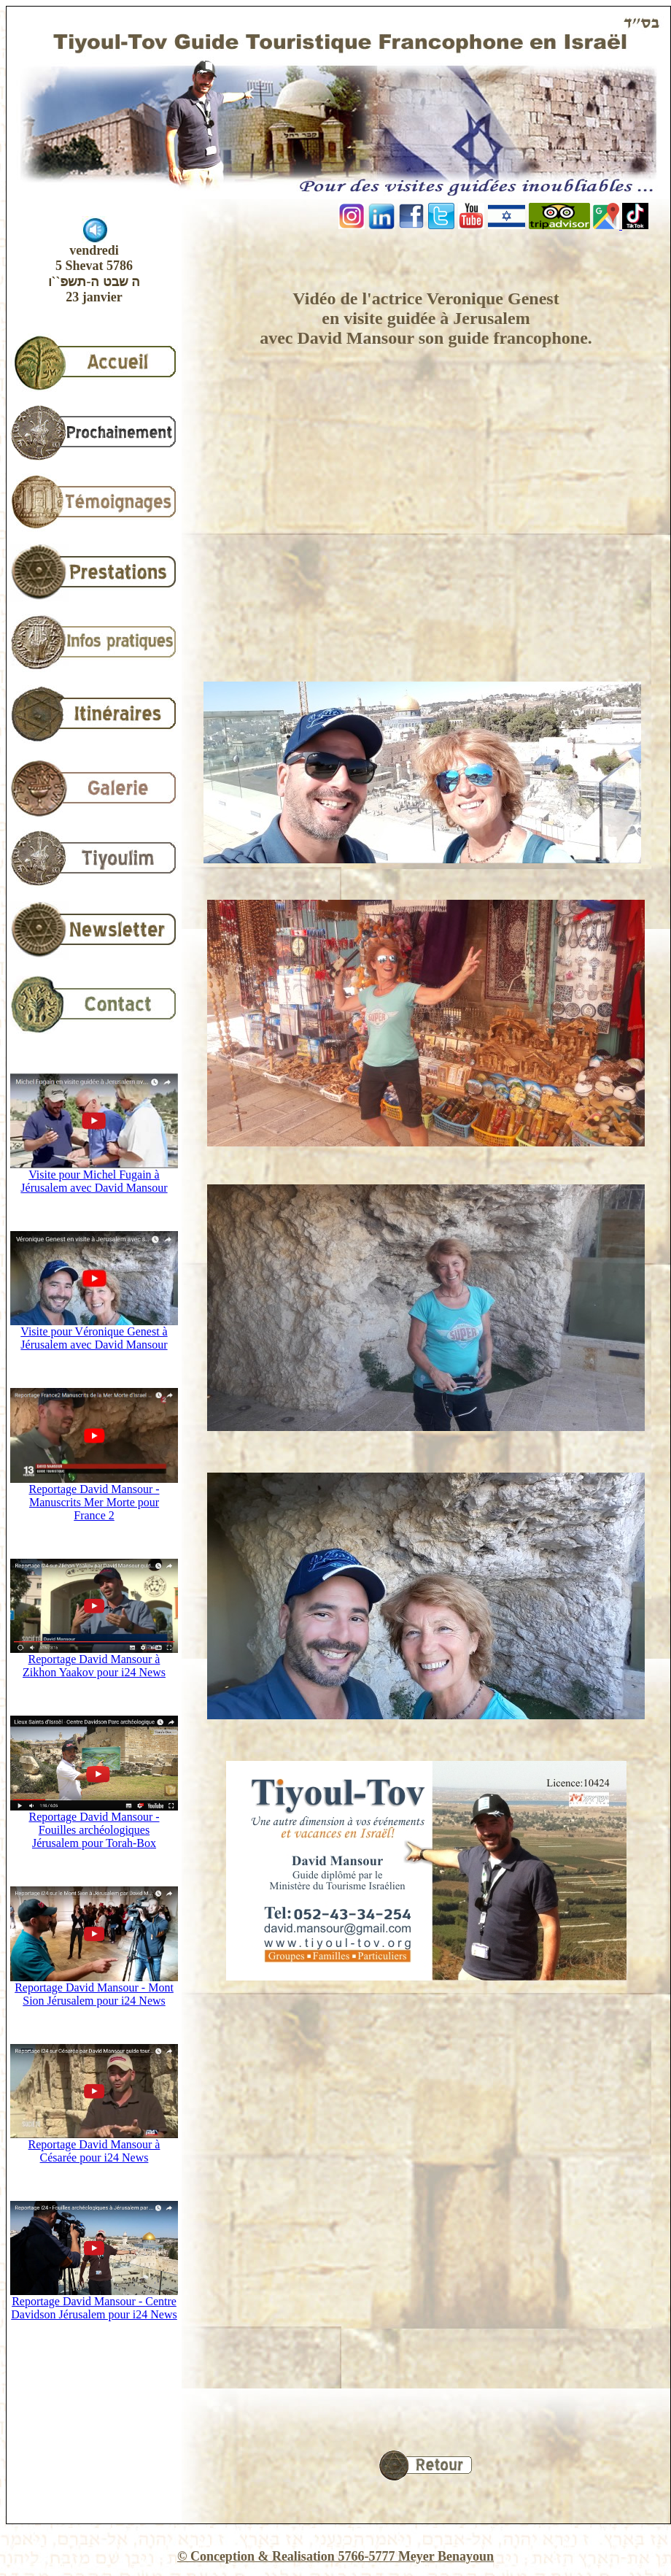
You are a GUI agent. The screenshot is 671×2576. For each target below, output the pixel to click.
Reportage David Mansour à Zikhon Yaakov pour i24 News (94, 1660)
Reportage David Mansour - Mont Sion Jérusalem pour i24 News (94, 1989)
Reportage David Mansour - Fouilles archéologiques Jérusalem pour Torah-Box (94, 1824)
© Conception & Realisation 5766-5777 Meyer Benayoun (335, 2556)
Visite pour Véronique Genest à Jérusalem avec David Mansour (94, 1333)
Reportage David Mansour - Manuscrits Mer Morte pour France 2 (94, 1497)
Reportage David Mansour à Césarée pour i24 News (94, 2146)
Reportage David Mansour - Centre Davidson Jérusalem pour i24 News (94, 2303)
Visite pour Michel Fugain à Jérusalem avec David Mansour (94, 1176)
